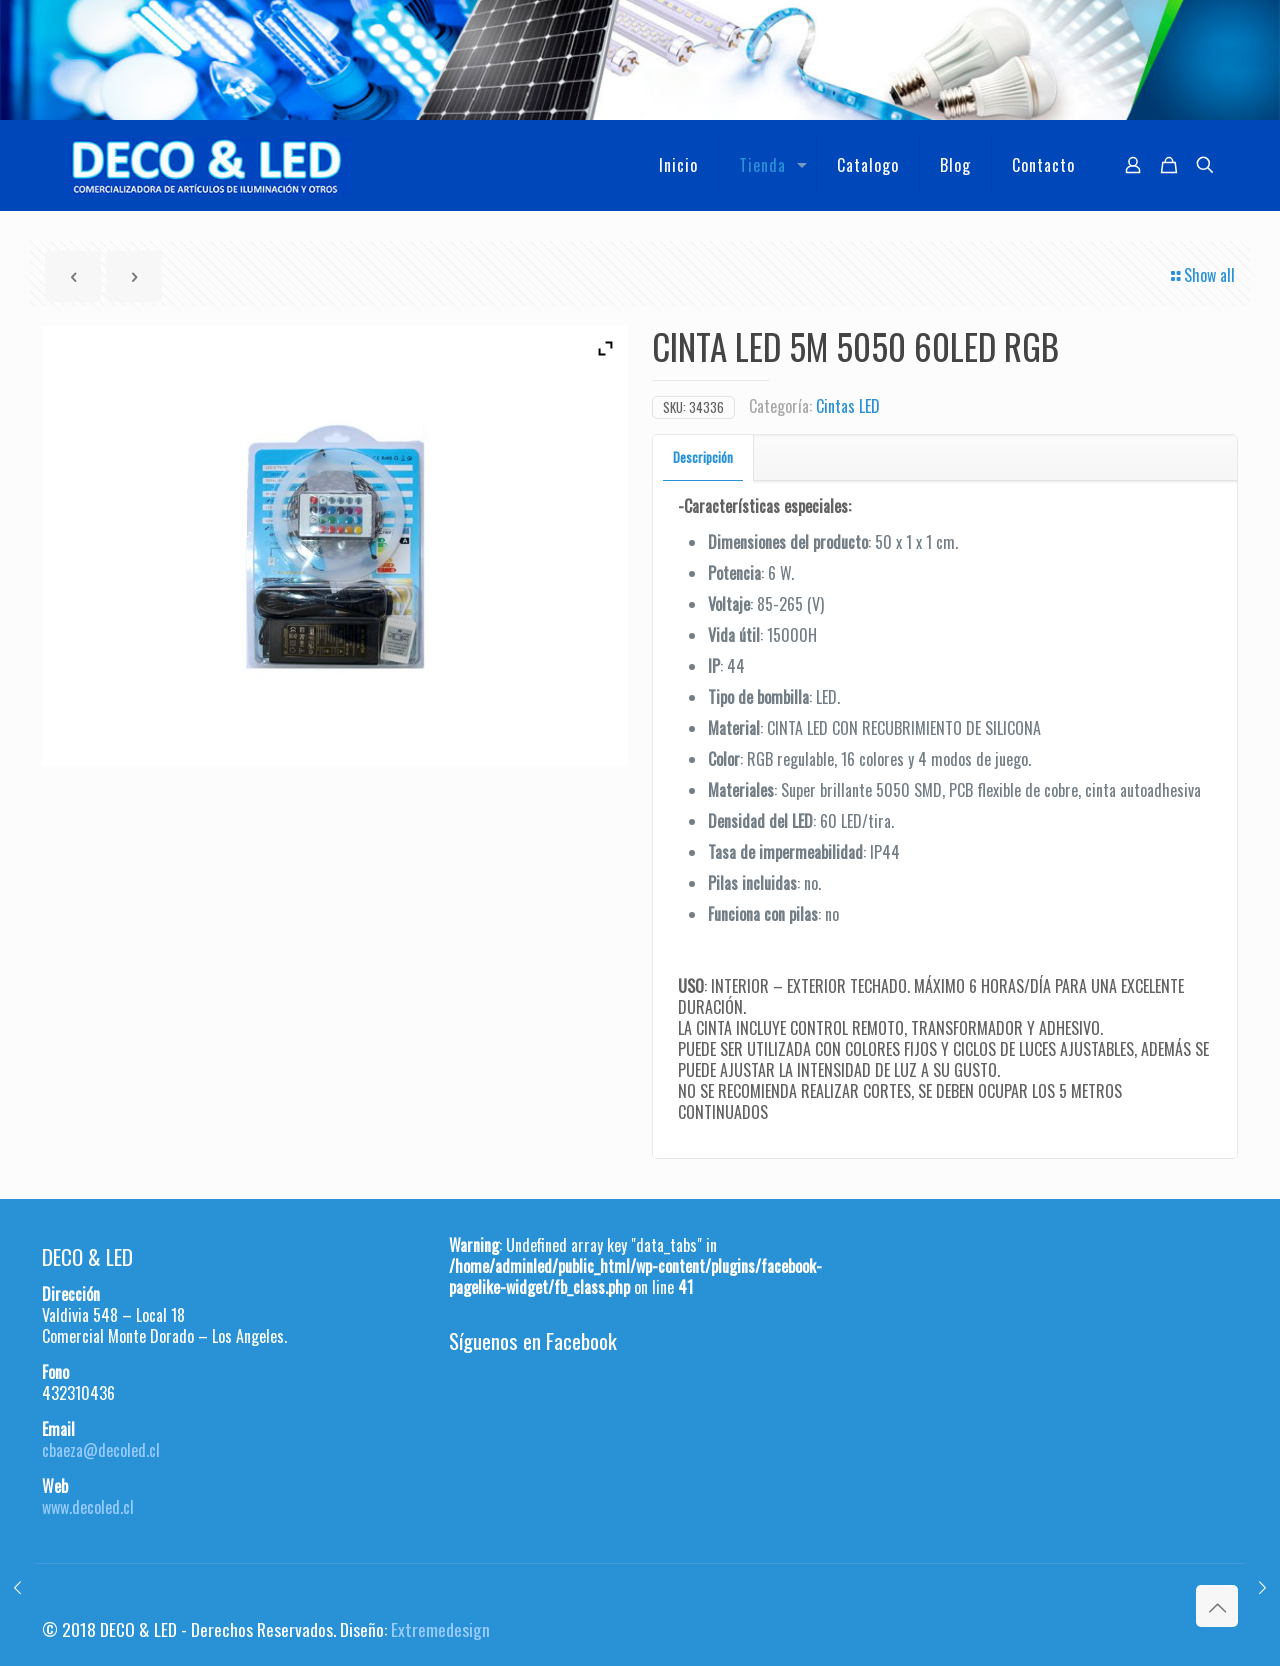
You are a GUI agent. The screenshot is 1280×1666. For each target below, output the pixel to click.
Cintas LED (848, 406)
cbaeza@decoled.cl (101, 1450)
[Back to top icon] (1217, 1606)
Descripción (703, 457)
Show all (1201, 275)
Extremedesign (440, 1629)
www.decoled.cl (88, 1507)
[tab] (703, 457)
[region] (640, 60)
